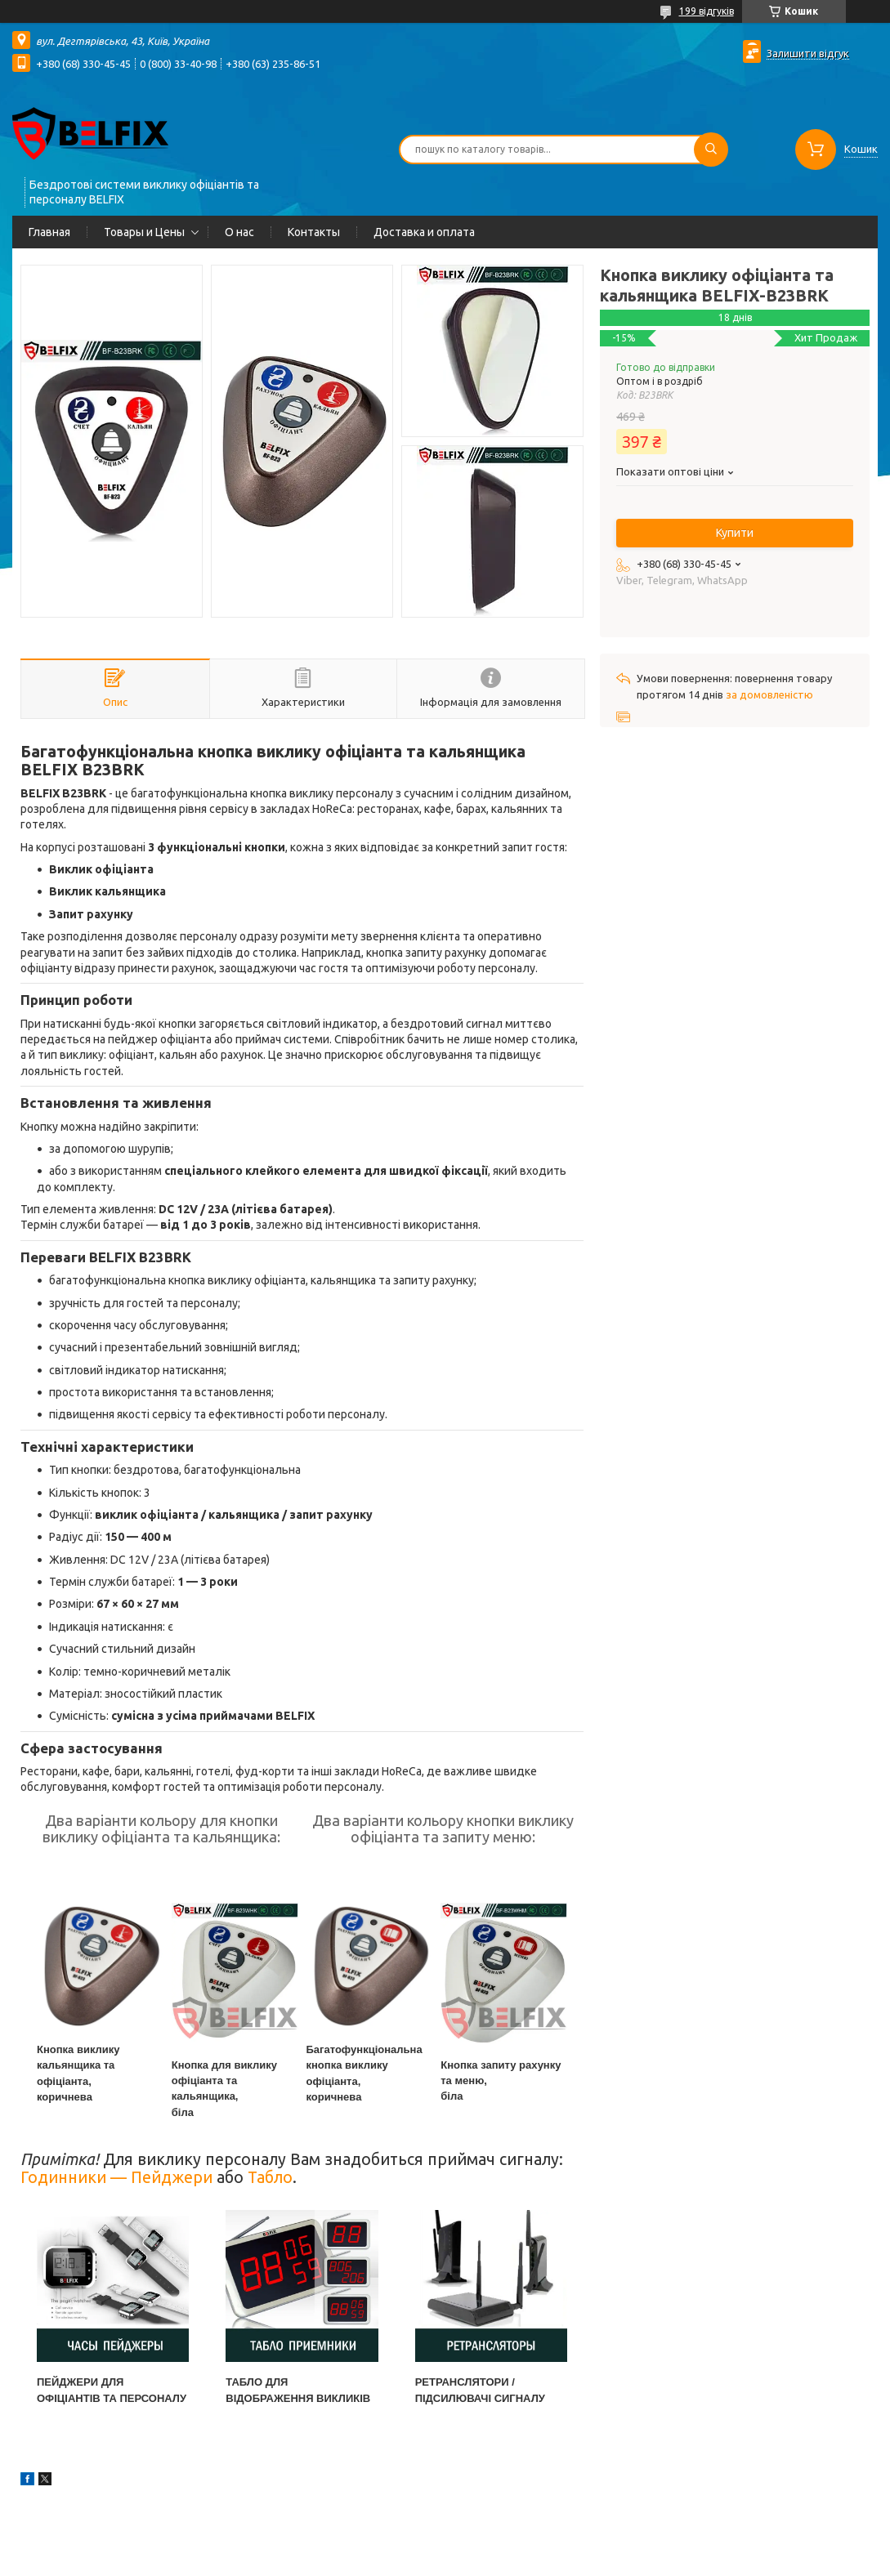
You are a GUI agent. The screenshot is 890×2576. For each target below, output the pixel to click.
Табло (270, 2177)
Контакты (314, 232)
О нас (239, 232)
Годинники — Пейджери (116, 2177)
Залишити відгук (808, 53)
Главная (49, 232)
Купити (735, 532)
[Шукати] (711, 149)
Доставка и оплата (424, 232)
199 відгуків (706, 11)
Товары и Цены (144, 232)
